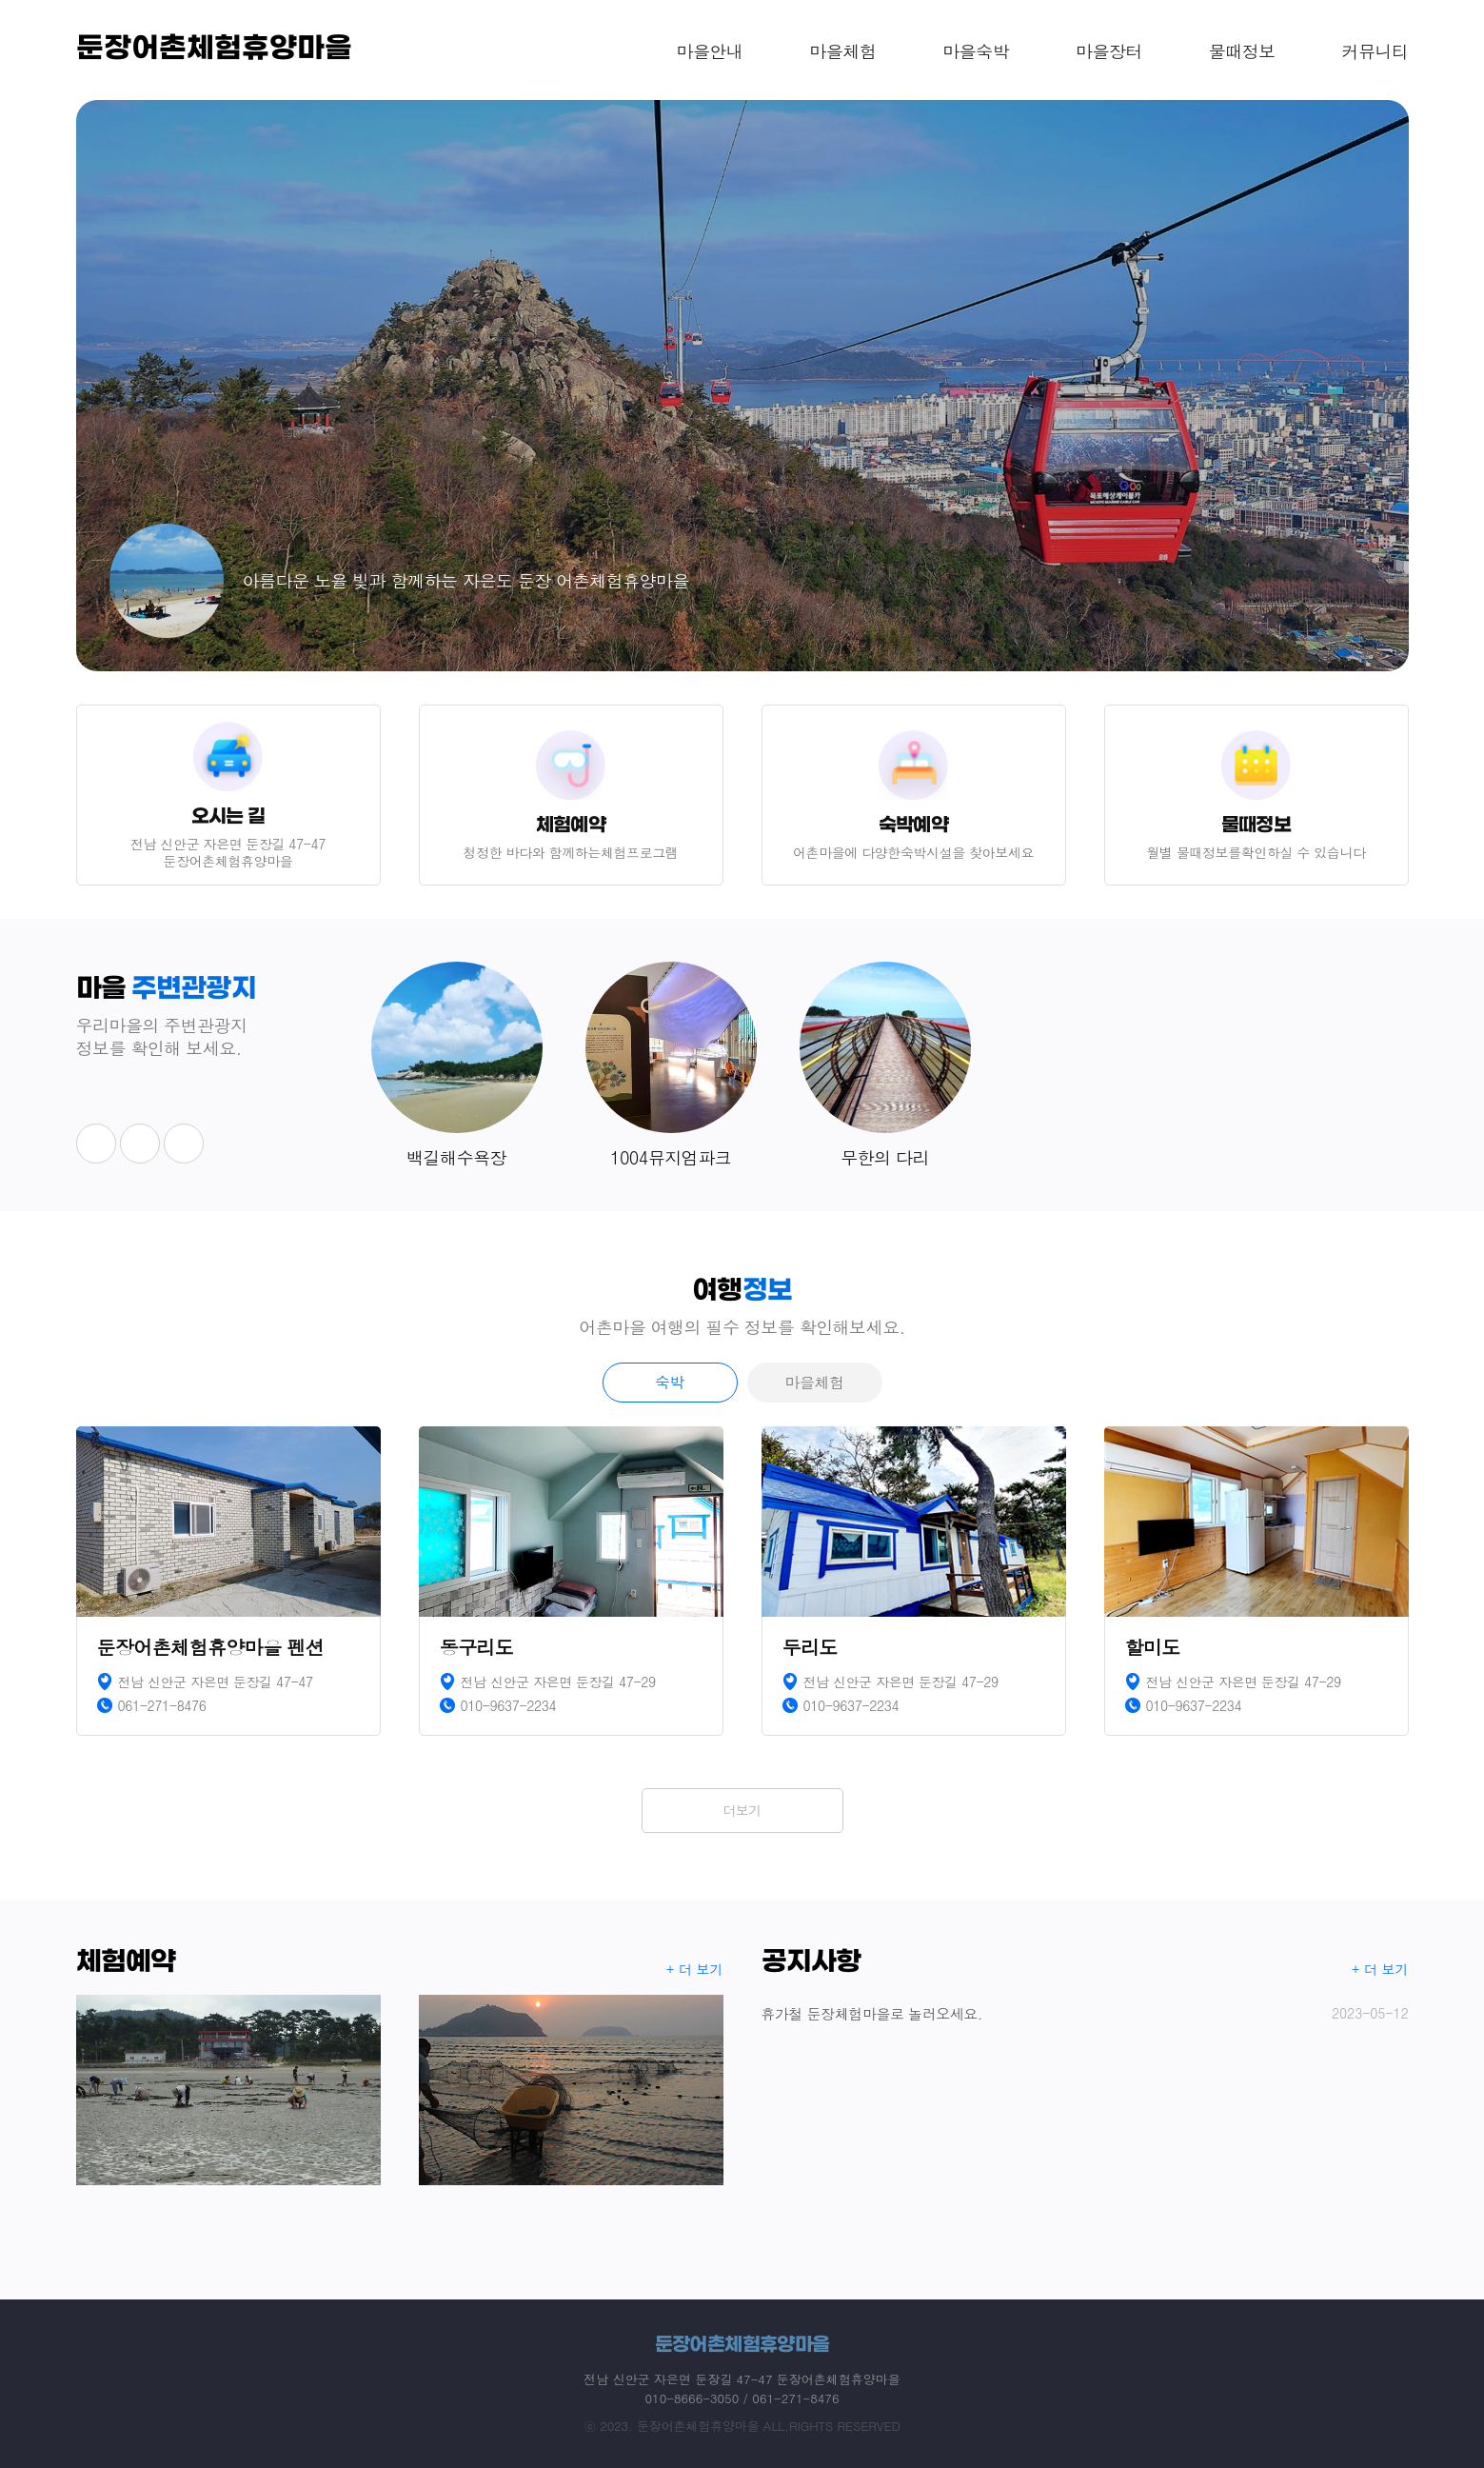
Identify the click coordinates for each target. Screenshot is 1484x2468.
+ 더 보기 (694, 1969)
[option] (742, 385)
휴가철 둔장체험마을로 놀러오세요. (1085, 2013)
